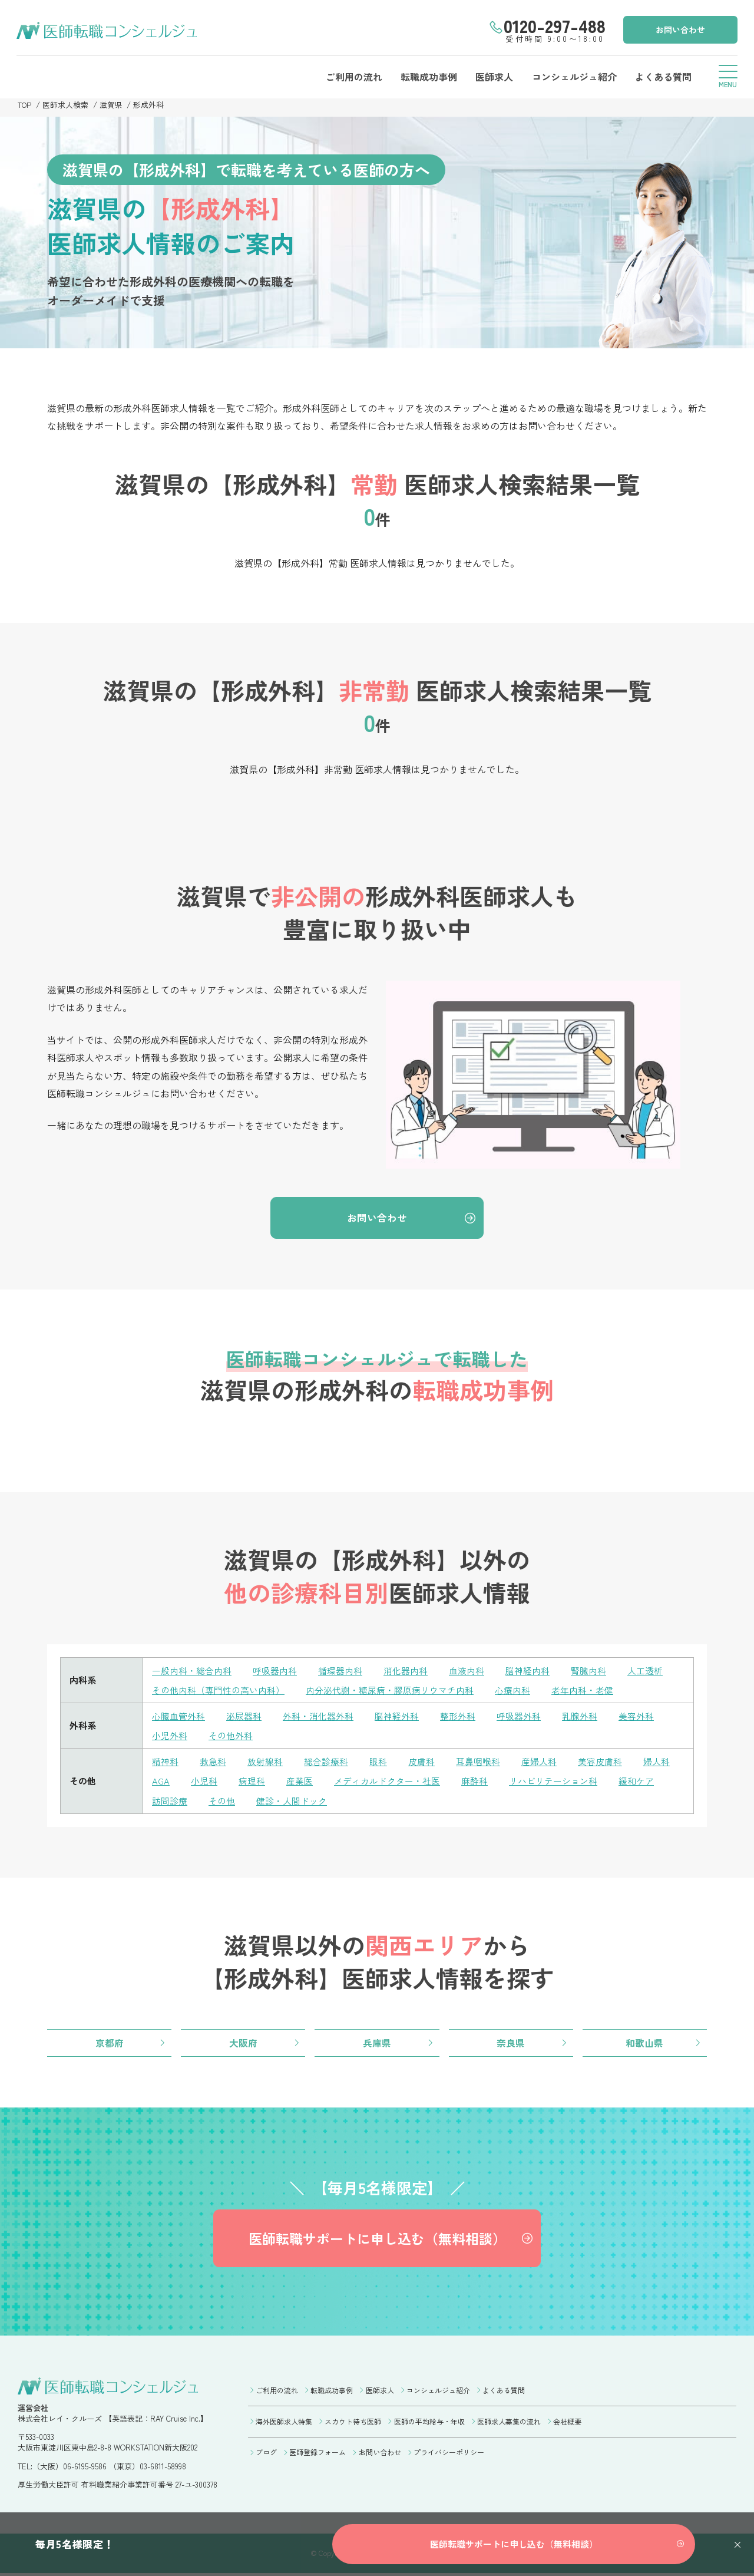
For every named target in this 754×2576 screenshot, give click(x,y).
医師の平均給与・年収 (429, 2423)
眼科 (378, 1761)
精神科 (165, 1761)
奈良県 (511, 2043)
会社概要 (567, 2423)
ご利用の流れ (351, 77)
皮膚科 (421, 1761)
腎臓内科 (588, 1671)
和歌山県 (644, 2043)
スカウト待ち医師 (353, 2423)
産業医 (299, 1780)
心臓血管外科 (178, 1716)
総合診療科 (326, 1761)
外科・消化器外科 (318, 1716)
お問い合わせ (679, 29)
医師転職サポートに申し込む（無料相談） (377, 2239)
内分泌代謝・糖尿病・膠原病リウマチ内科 (390, 1691)
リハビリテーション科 (553, 1780)
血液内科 (466, 1671)
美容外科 (636, 1716)
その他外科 (231, 1736)
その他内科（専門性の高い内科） (218, 1691)
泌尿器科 (244, 1716)
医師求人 (492, 77)
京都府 (109, 2043)
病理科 (252, 1780)
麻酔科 (474, 1780)
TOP (25, 104)
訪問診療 (169, 1800)
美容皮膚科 (600, 1761)
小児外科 (169, 1736)
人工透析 (645, 1671)
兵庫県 (377, 2043)
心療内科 (512, 1691)
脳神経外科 (397, 1716)
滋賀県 (111, 104)
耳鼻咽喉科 (478, 1761)
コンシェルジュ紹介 (572, 77)
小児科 (204, 1780)
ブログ (266, 2454)
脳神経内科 (527, 1671)
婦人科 (656, 1761)
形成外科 (149, 104)
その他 (222, 1800)
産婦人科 (539, 1761)
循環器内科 (340, 1671)
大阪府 (243, 2043)
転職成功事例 (426, 77)
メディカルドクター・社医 (387, 1780)
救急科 (213, 1761)
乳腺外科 (579, 1716)
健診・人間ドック (291, 1800)
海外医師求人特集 (284, 2423)
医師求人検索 (66, 104)
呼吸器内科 (275, 1671)
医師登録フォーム (317, 2454)
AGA (161, 1780)
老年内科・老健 (582, 1691)
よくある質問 (662, 77)
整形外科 (457, 1716)
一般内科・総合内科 (192, 1671)
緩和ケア (636, 1780)
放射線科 (265, 1761)
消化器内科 (405, 1671)
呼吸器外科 (519, 1716)
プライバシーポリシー (449, 2454)
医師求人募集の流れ (509, 2423)
